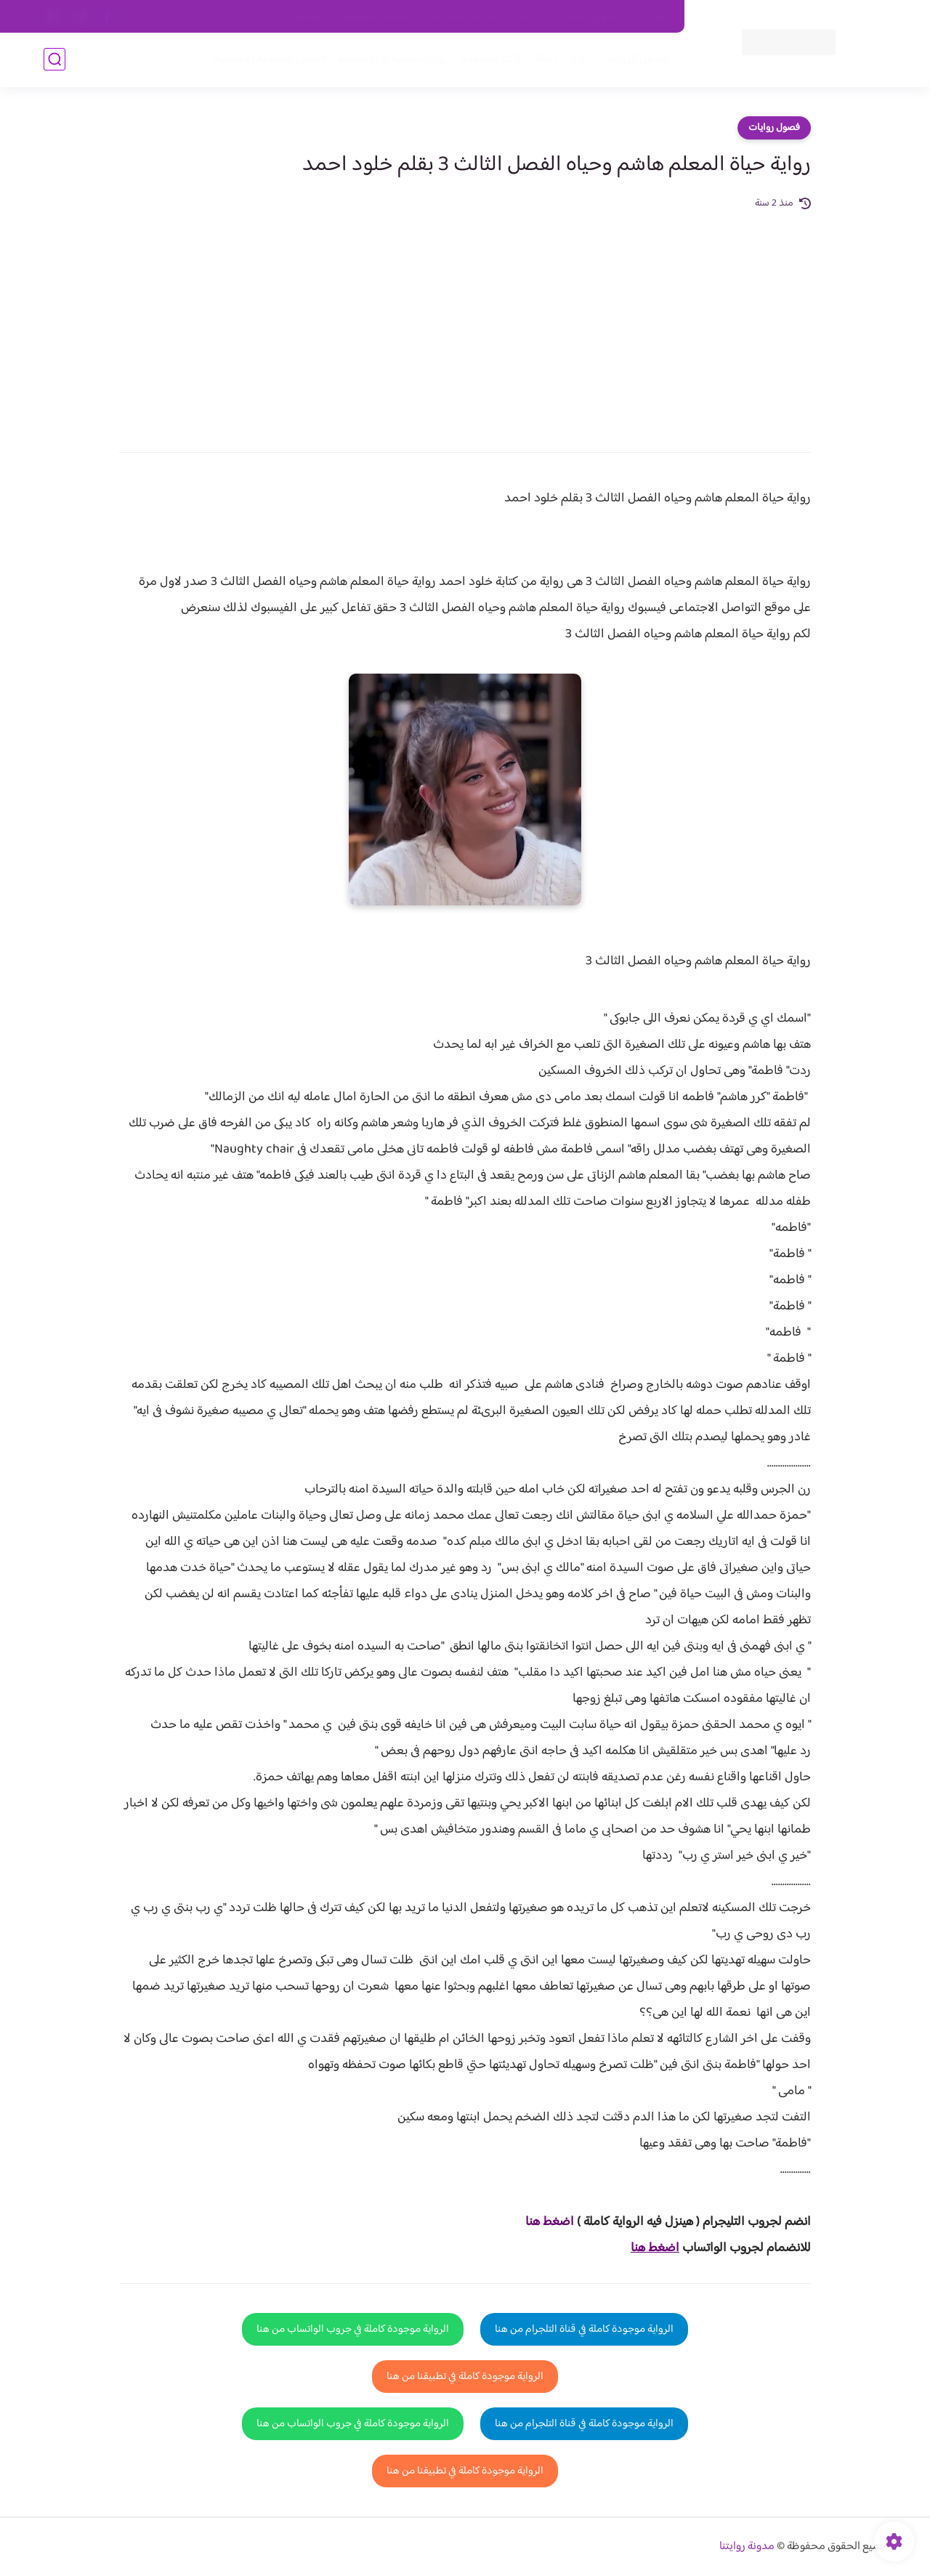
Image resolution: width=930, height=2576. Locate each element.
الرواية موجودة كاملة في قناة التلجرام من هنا (584, 2329)
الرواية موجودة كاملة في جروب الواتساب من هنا (352, 2329)
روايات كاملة (562, 59)
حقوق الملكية (591, 16)
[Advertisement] (465, 321)
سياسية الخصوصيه (376, 16)
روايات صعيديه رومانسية (393, 59)
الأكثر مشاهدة (492, 59)
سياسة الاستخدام (464, 16)
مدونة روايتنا (747, 2546)
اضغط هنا (549, 2222)
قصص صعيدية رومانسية (269, 59)
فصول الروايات (634, 59)
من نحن (531, 16)
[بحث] (54, 59)
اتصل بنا (652, 16)
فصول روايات (774, 128)
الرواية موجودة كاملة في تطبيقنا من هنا (465, 2376)
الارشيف (308, 16)
